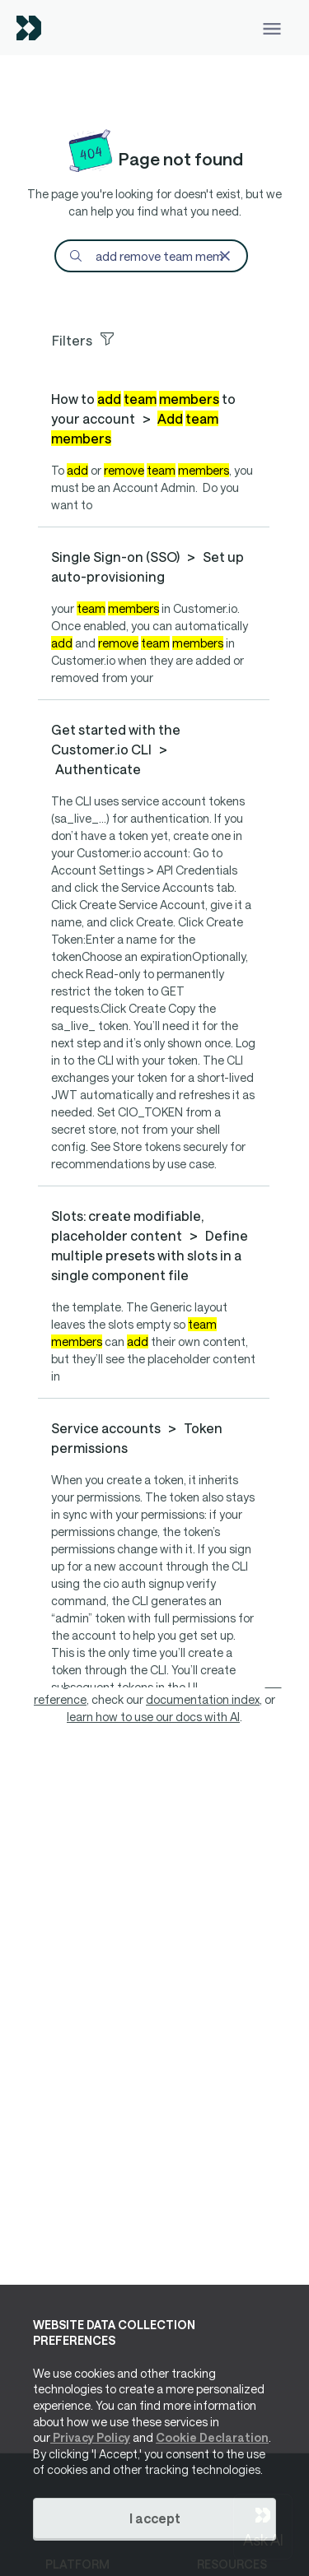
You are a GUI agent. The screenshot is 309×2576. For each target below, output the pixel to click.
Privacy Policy (90, 2437)
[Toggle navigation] (272, 27)
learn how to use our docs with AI (153, 1717)
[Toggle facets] (160, 338)
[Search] (150, 255)
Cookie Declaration (212, 2437)
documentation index (203, 1699)
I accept (154, 2518)
